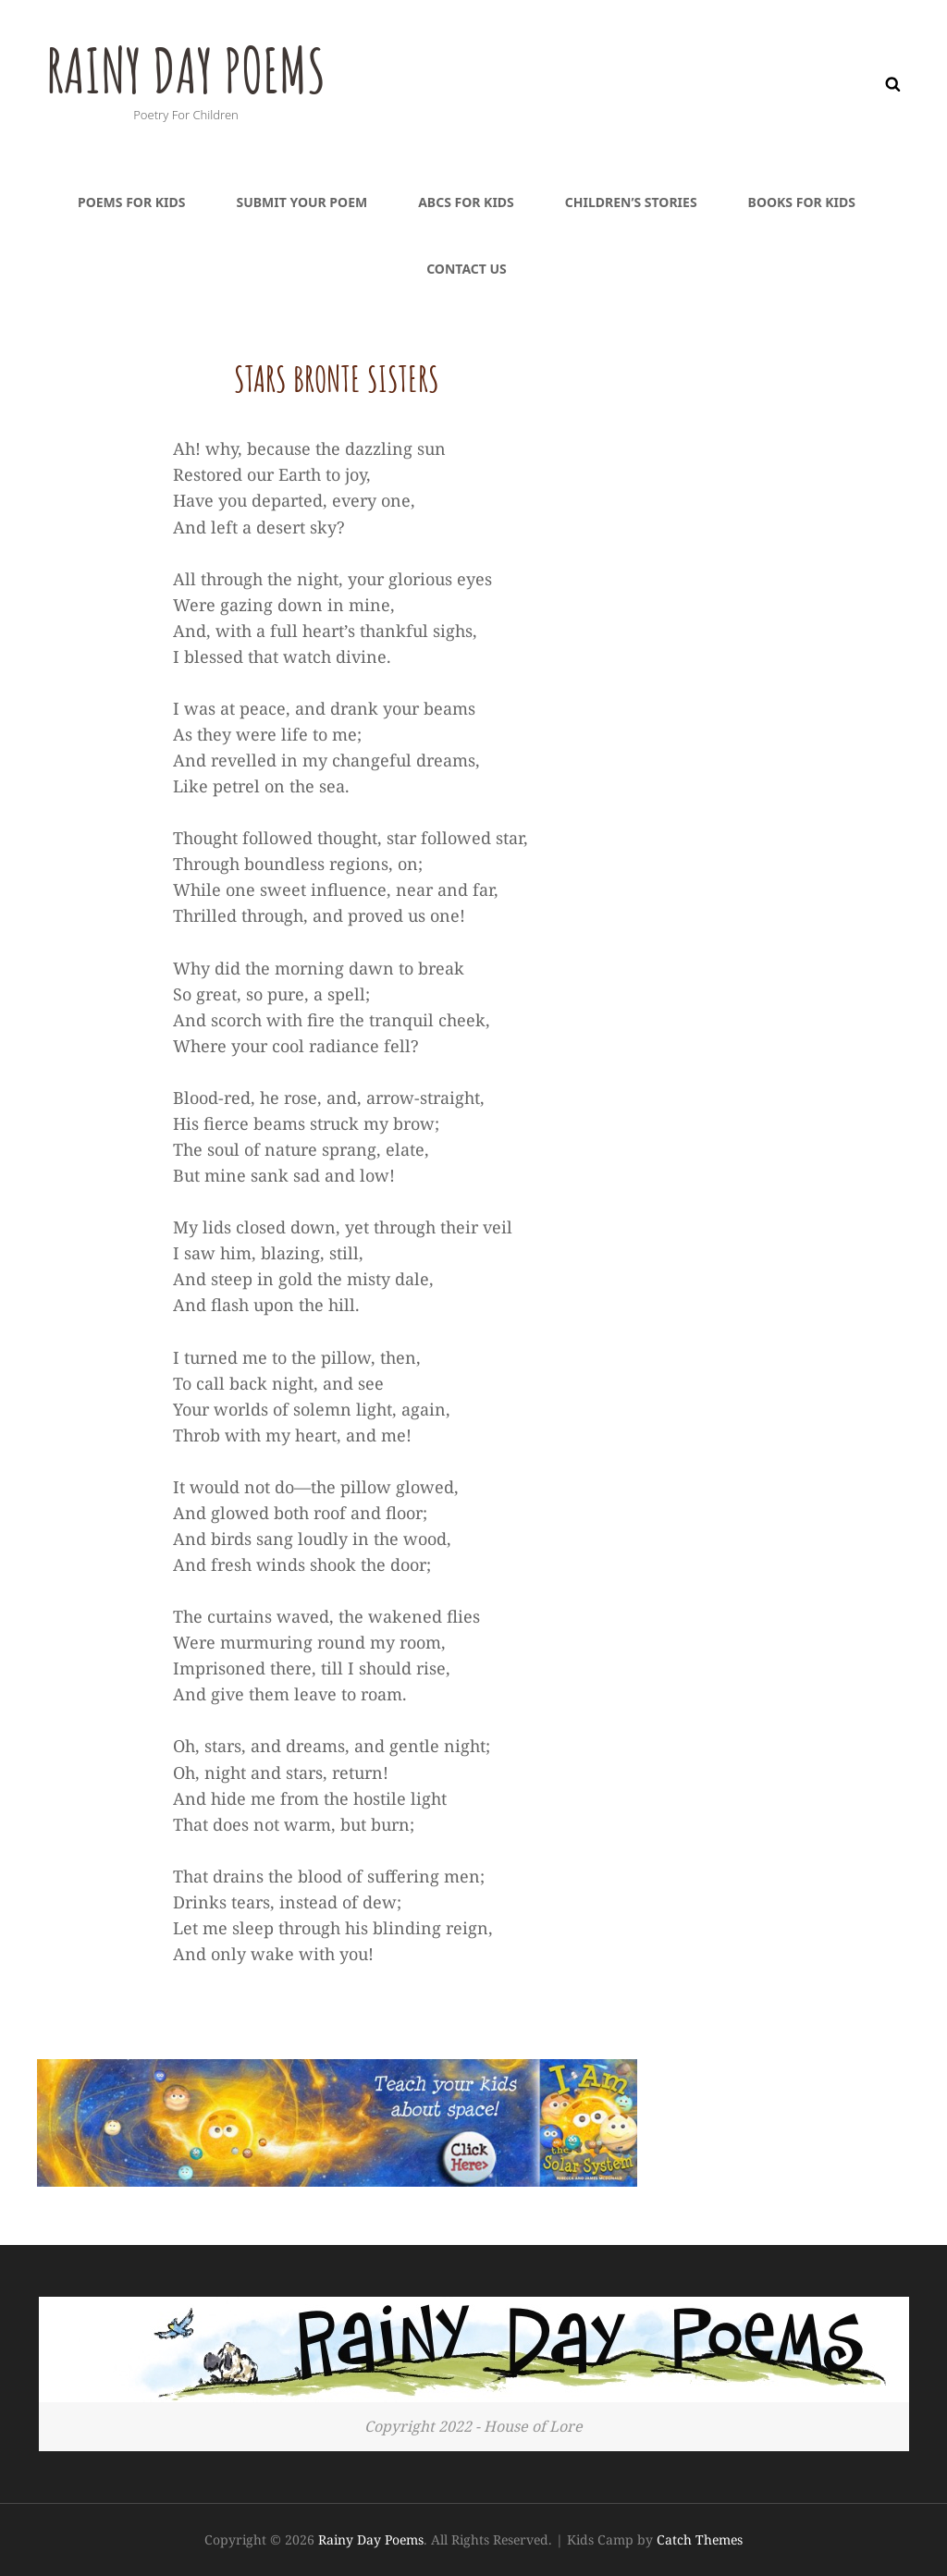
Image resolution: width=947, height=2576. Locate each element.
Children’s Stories (631, 202)
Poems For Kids (131, 202)
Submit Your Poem (301, 202)
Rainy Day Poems (196, 68)
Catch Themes (700, 2539)
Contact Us (466, 268)
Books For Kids (801, 202)
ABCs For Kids (466, 202)
